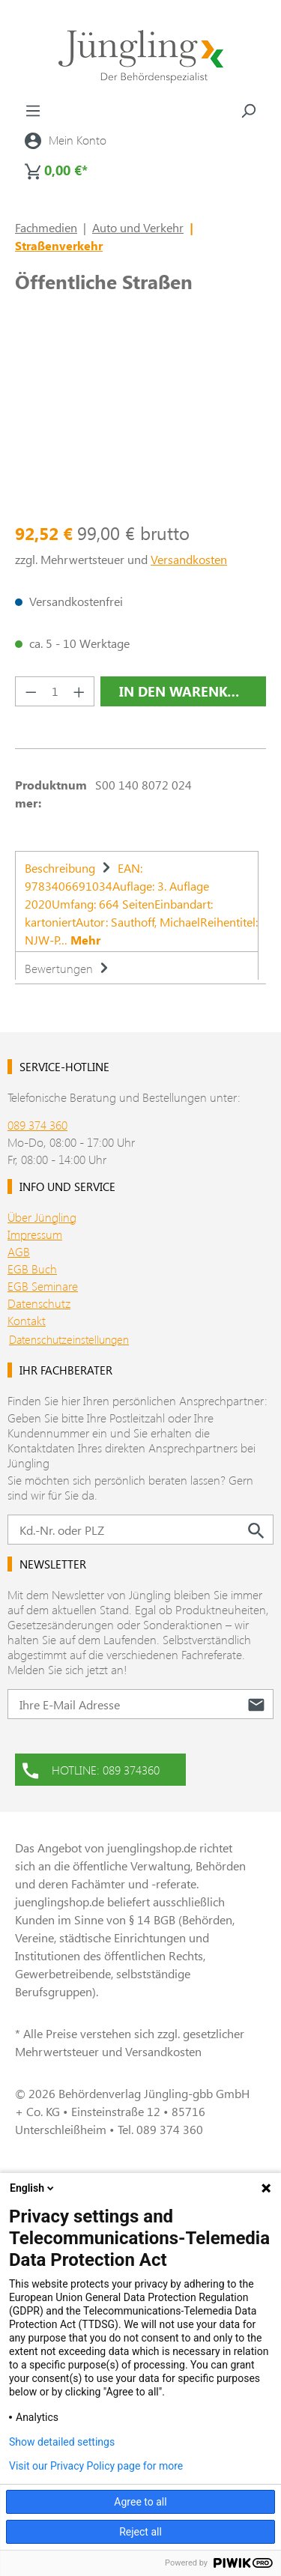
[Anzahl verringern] (30, 691)
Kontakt (26, 1320)
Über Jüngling (41, 1217)
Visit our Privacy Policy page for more (96, 2466)
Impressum (34, 1234)
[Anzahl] (55, 691)
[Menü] (33, 110)
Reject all (140, 2532)
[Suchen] (248, 110)
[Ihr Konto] (65, 140)
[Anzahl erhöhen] (79, 691)
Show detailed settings (62, 2442)
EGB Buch (32, 1268)
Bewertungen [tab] (68, 968)
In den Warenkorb (187, 691)
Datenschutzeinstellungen (69, 1339)
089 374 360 (37, 1125)
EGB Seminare (42, 1286)
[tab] (137, 901)
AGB (18, 1251)
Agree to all (140, 2502)
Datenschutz (38, 1303)
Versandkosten (189, 559)
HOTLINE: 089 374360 (91, 1769)
